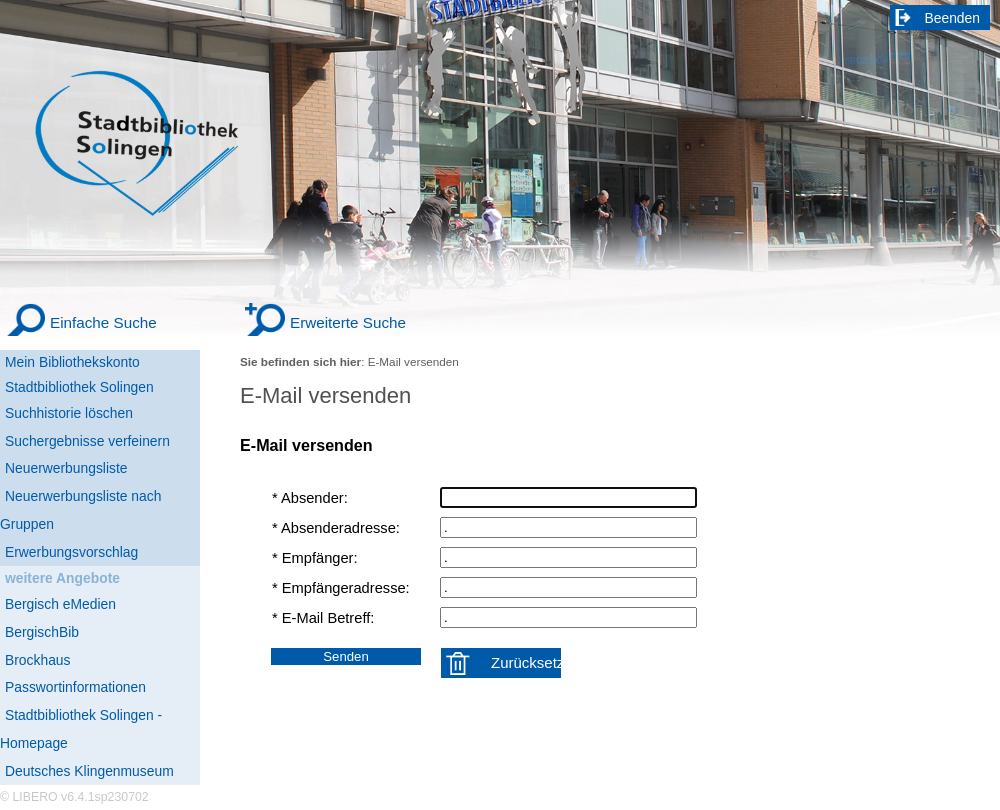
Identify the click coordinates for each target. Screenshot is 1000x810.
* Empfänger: (315, 558)
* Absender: (310, 498)
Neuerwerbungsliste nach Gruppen (80, 510)
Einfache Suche (103, 322)
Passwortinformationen (75, 687)
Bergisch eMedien (60, 604)
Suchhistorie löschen (69, 413)
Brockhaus (37, 660)
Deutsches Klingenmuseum (89, 771)
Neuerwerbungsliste (66, 468)
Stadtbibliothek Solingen (79, 387)
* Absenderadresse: (336, 528)
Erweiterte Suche (348, 322)
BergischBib (42, 632)
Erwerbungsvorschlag (71, 552)
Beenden (953, 18)
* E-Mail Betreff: (323, 618)
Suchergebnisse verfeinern (87, 441)
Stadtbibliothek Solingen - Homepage (81, 729)
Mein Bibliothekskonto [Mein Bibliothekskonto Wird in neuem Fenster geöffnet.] (72, 362)
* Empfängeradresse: (341, 588)
